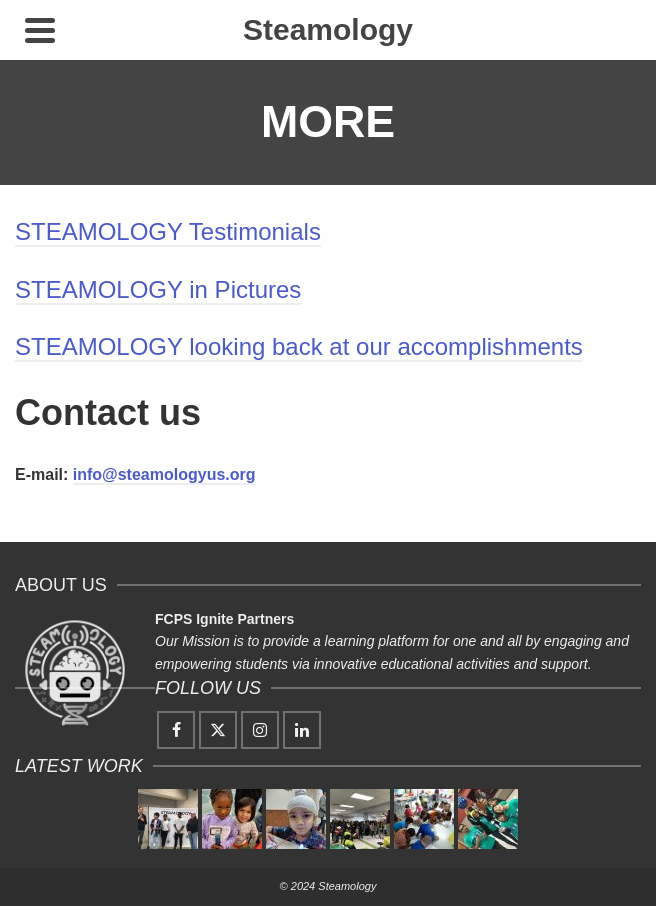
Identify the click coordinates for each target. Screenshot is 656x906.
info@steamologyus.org (164, 474)
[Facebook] (176, 730)
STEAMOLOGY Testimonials (168, 231)
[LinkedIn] (302, 730)
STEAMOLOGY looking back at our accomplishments (299, 346)
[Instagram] (260, 730)
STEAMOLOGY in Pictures (158, 289)
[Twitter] (218, 730)
